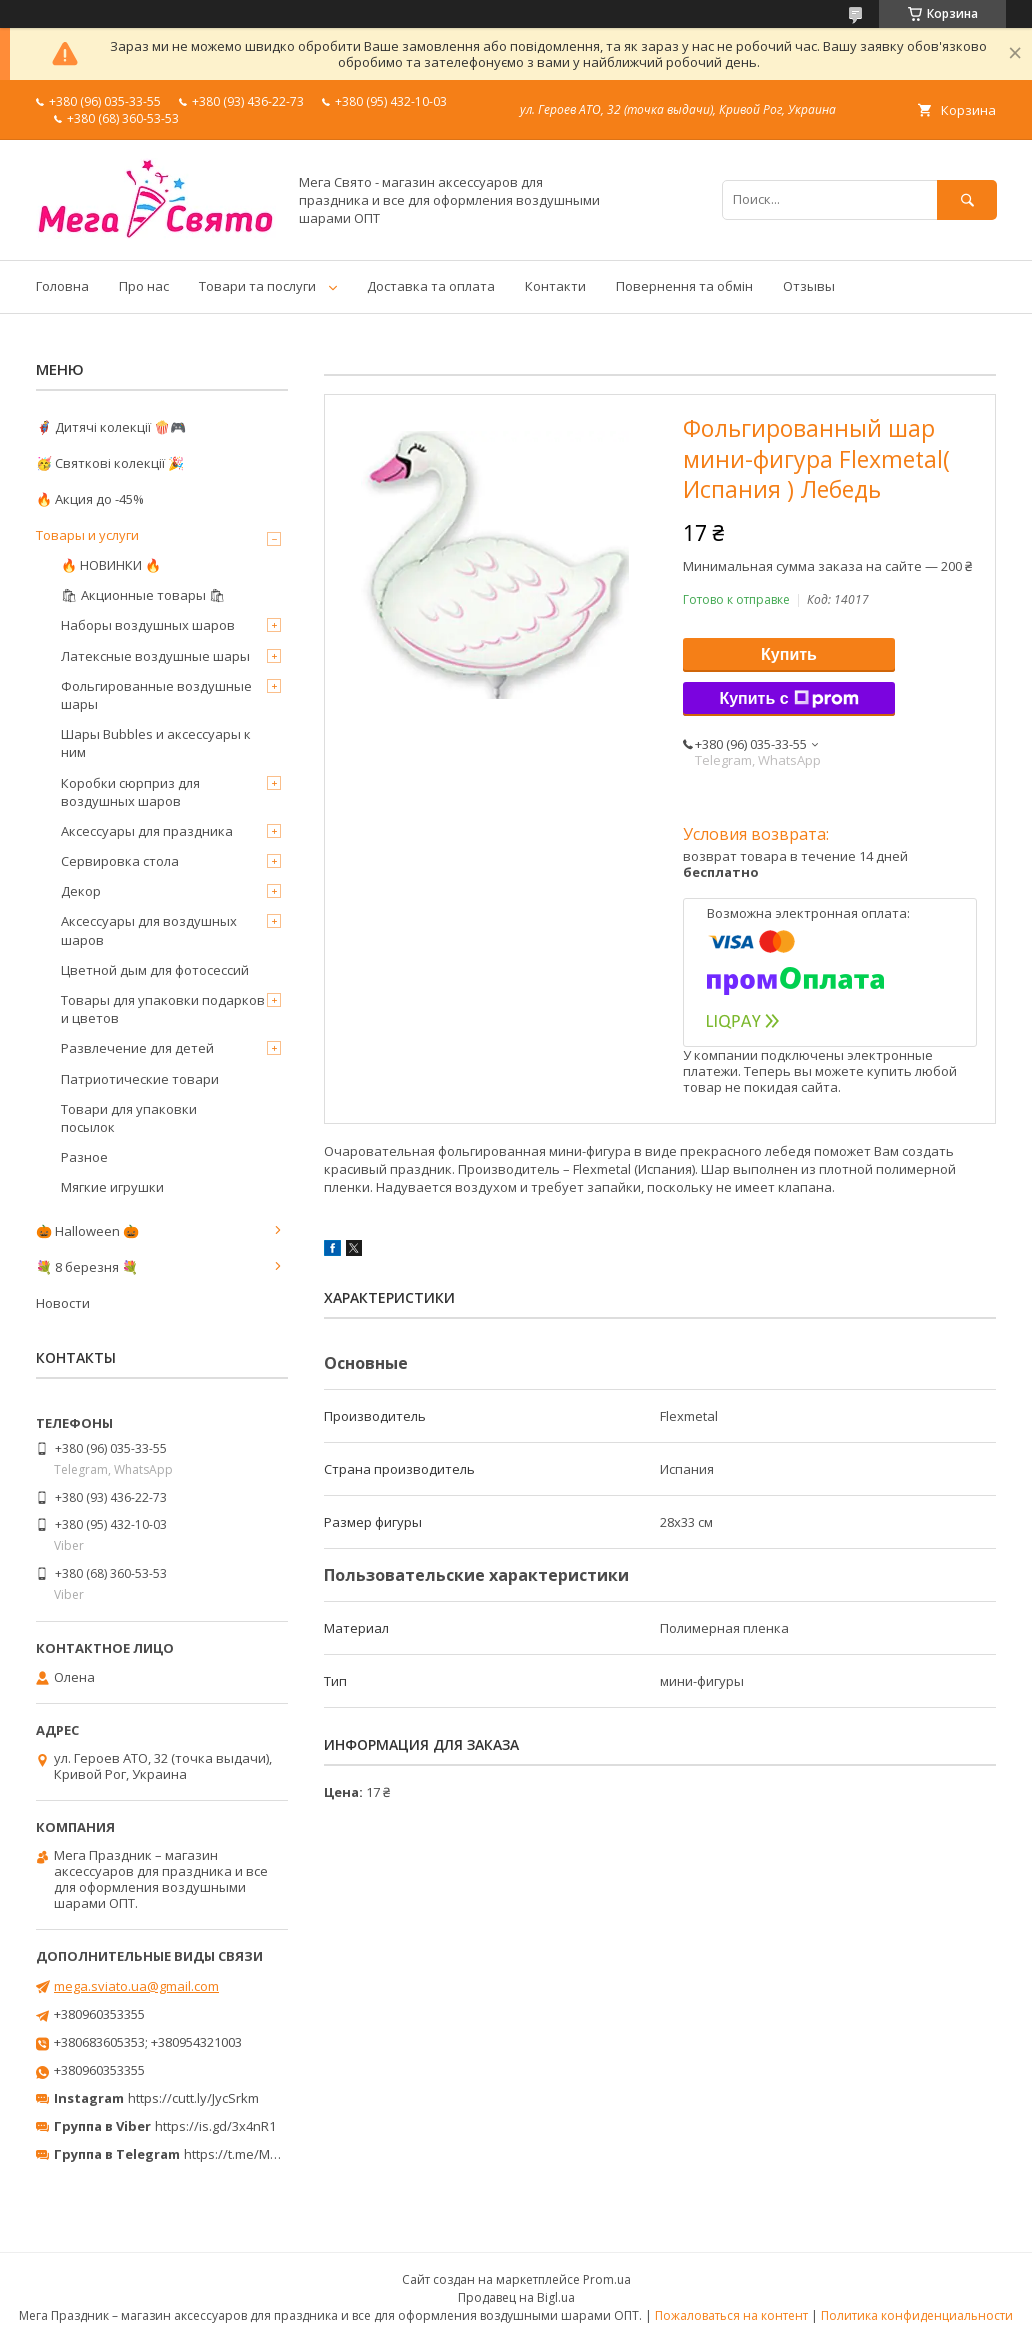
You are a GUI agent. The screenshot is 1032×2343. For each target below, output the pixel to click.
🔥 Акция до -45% (90, 499)
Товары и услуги (87, 535)
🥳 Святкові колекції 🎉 (110, 463)
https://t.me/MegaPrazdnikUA (274, 2154)
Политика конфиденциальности (917, 2315)
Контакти (555, 286)
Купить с (788, 699)
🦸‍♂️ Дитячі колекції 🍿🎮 (111, 427)
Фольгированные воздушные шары (156, 695)
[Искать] (967, 199)
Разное (84, 1157)
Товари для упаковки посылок (129, 1118)
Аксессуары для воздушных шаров (149, 930)
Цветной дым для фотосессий (155, 970)
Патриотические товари (140, 1079)
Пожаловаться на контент (731, 2315)
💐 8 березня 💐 (87, 1267)
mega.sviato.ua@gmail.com (136, 1986)
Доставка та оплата (431, 286)
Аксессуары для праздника (147, 831)
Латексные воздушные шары (155, 656)
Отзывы (809, 286)
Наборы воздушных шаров (148, 625)
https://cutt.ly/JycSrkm (193, 2098)
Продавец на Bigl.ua (516, 2297)
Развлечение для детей (137, 1048)
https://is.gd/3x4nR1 (215, 2126)
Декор (81, 891)
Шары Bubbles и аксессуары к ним (156, 743)
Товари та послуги (257, 286)
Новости (63, 1303)
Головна (62, 286)
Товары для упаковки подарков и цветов (163, 1009)
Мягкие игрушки (112, 1187)
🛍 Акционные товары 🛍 (143, 595)
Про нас (144, 286)
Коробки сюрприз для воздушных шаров (130, 792)
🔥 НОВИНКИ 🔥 (111, 565)
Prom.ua (607, 2279)
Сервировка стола (120, 861)
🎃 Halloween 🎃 (87, 1231)
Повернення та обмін (684, 286)
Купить (789, 654)
